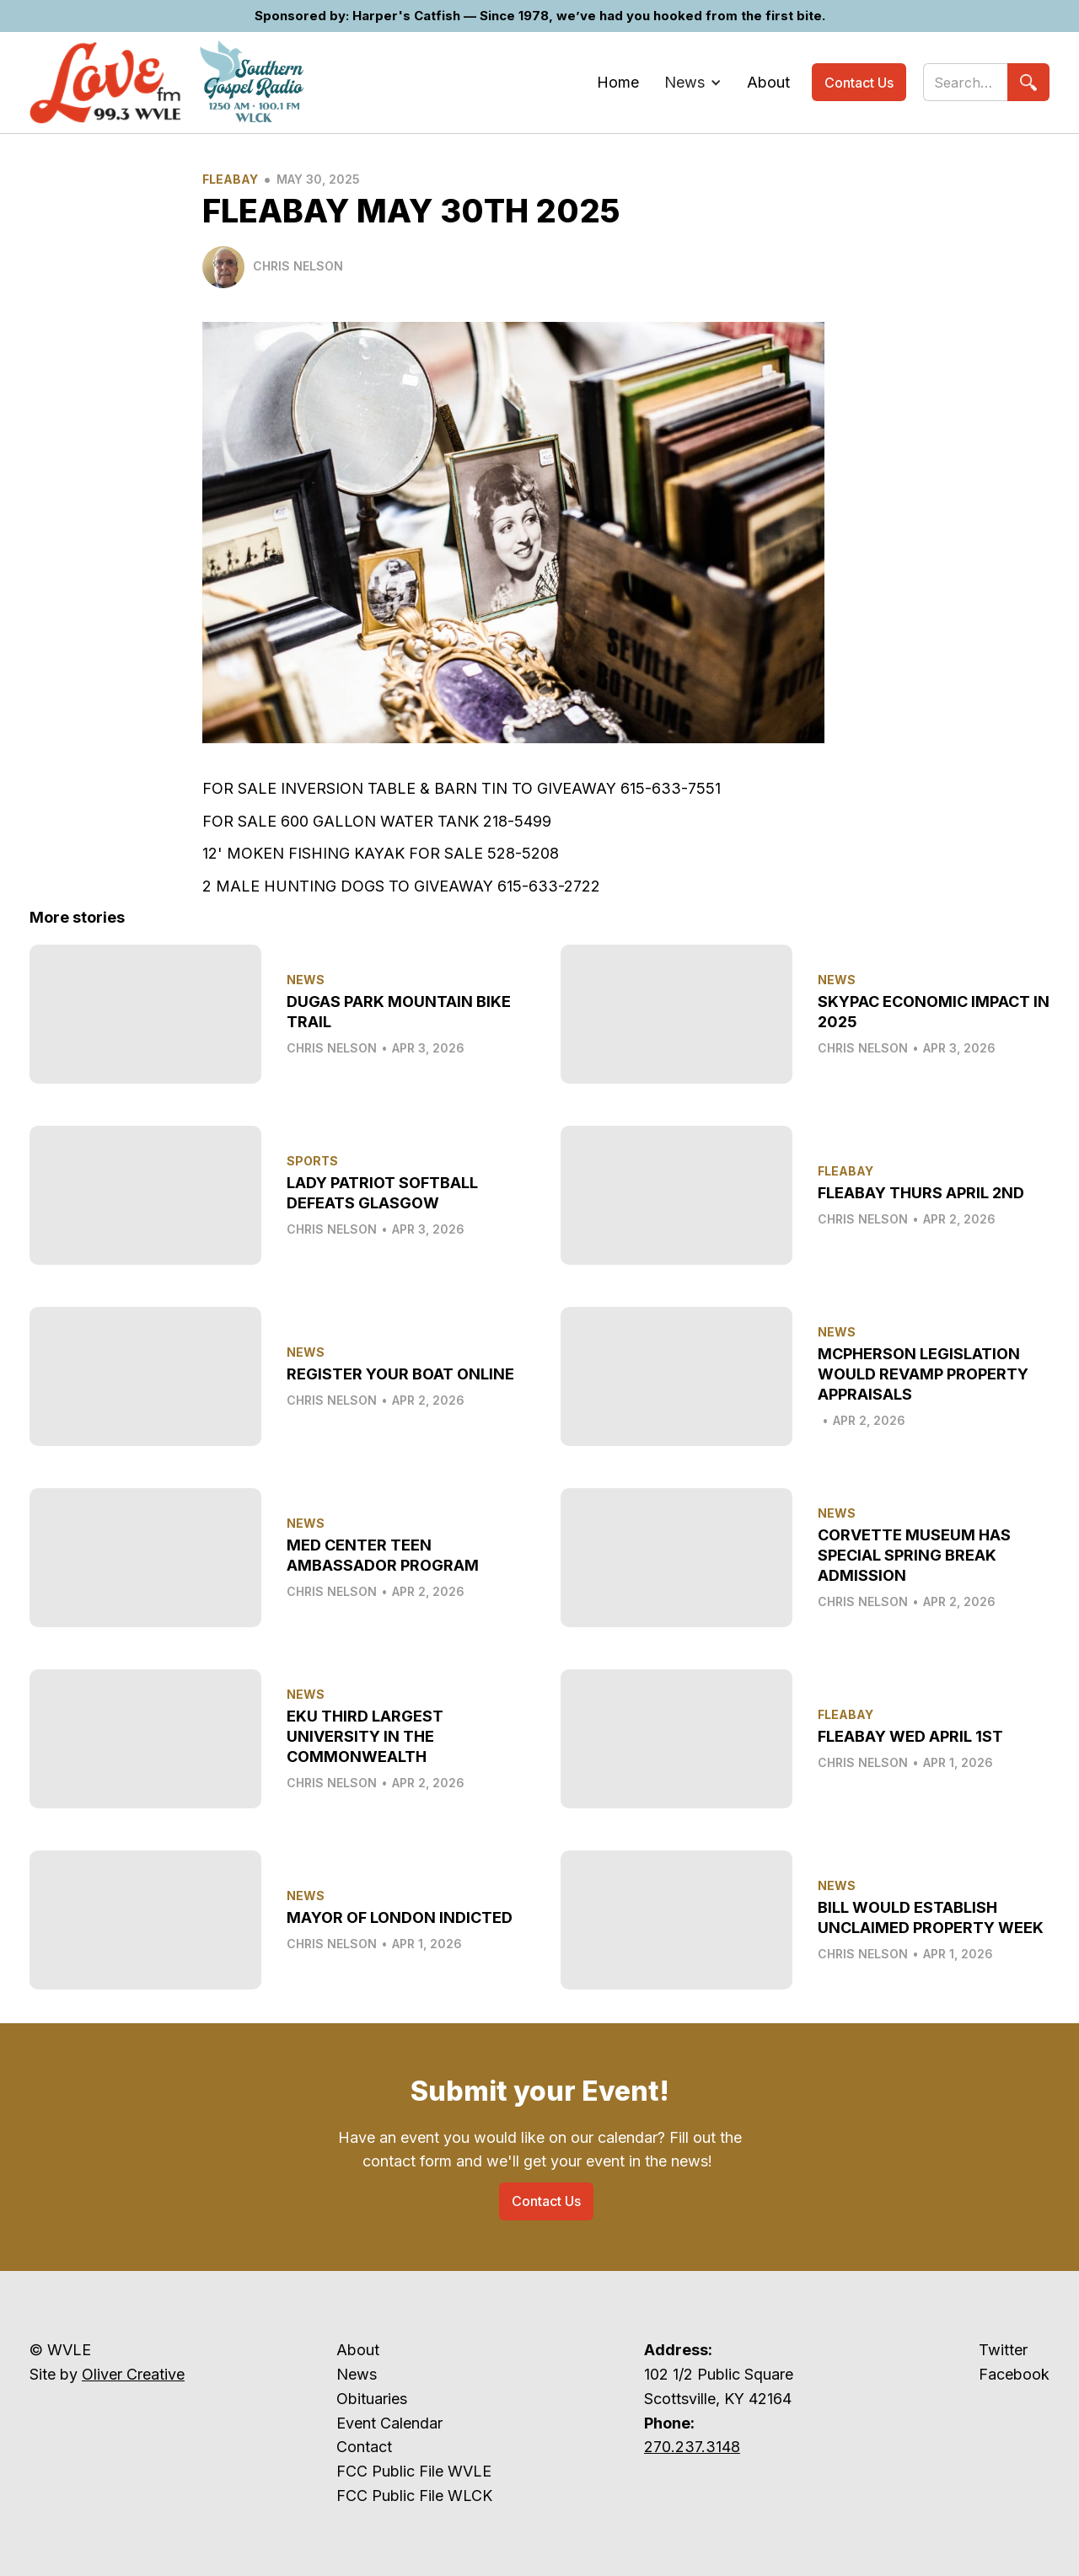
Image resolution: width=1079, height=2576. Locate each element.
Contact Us (859, 82)
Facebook (1014, 2374)
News (356, 2374)
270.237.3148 (692, 2447)
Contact (364, 2447)
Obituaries (371, 2398)
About (357, 2350)
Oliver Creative (133, 2374)
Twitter (1003, 2350)
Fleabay (230, 179)
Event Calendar (389, 2423)
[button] (692, 83)
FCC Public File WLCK (414, 2495)
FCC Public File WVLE (413, 2471)
